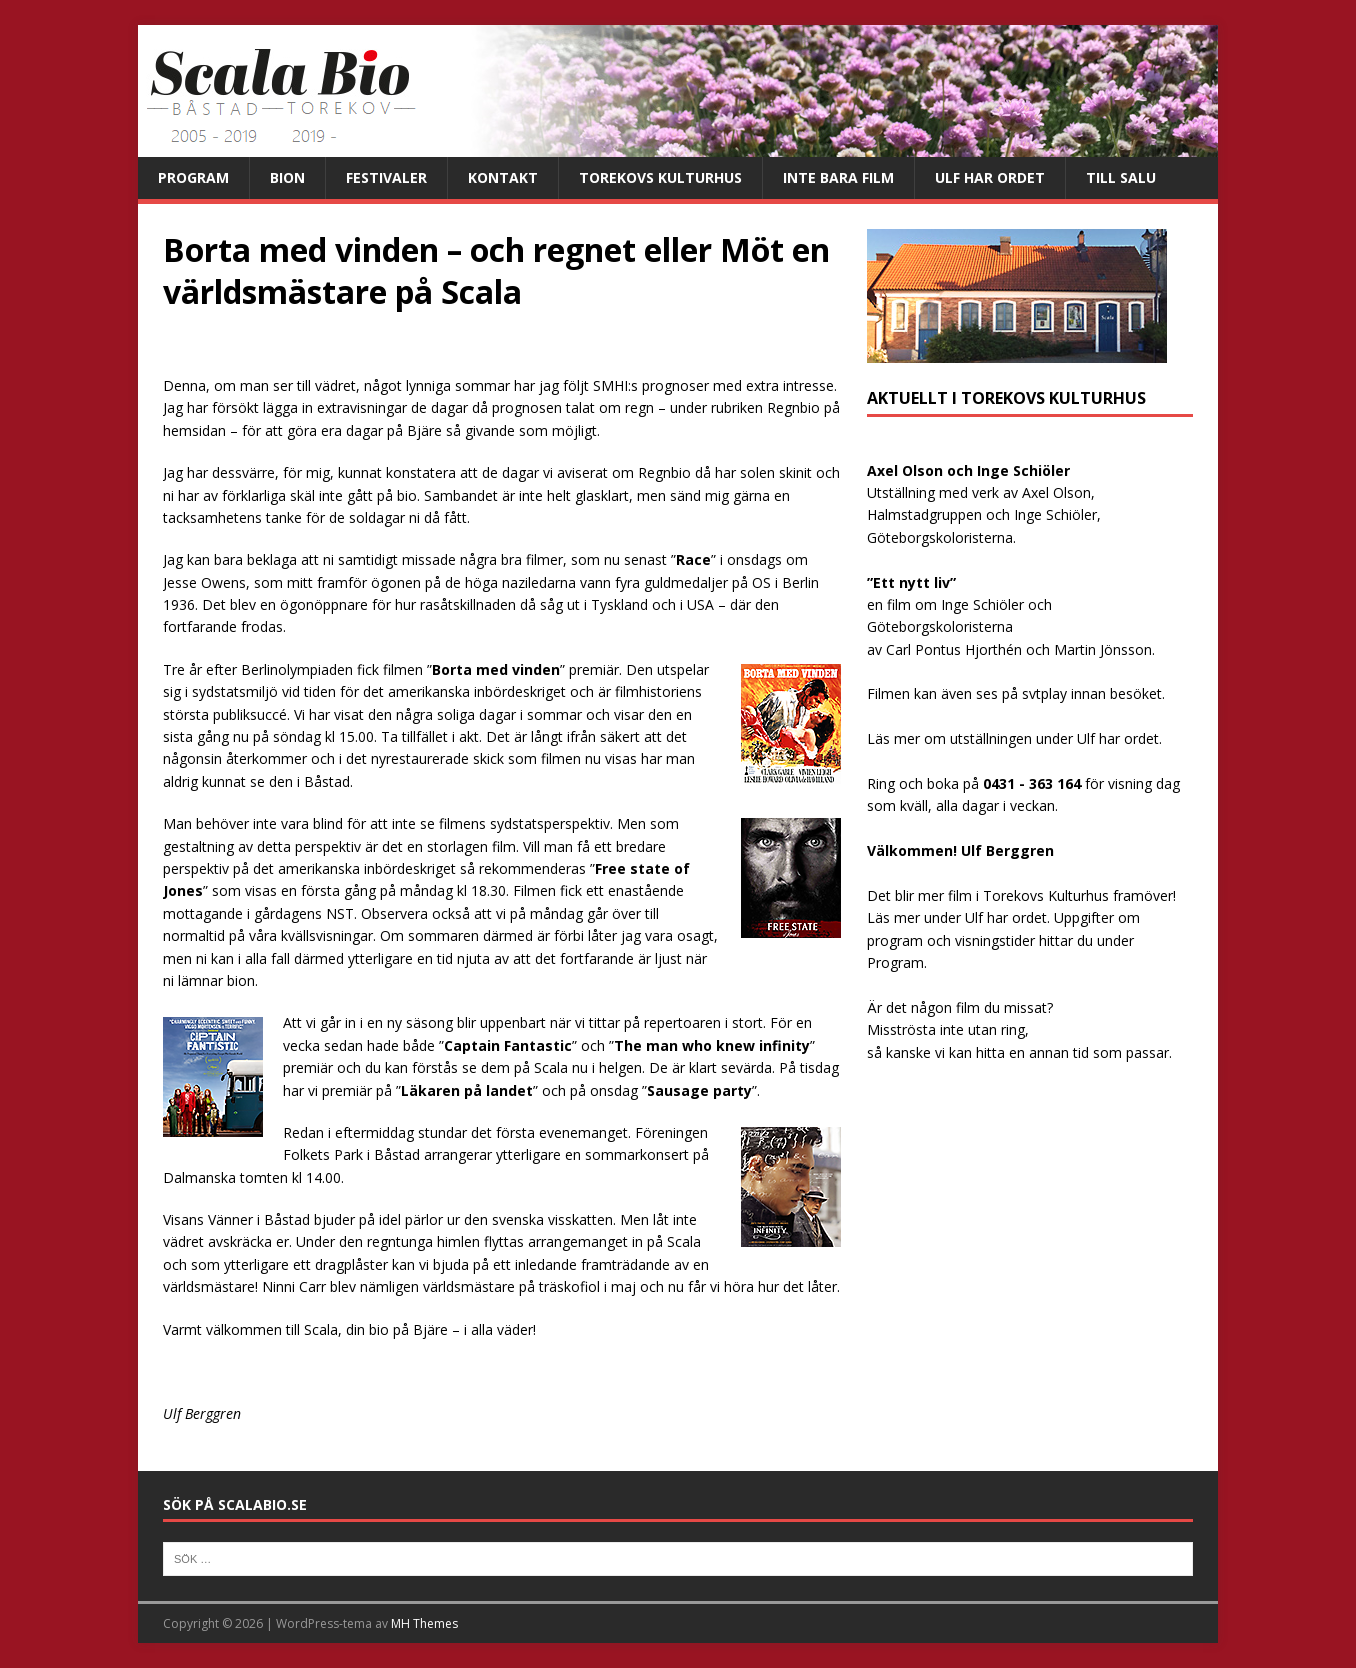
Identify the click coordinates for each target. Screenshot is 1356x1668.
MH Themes (424, 1623)
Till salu (1121, 177)
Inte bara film (838, 177)
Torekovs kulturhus (660, 177)
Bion (287, 177)
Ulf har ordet (990, 177)
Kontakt (503, 177)
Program (193, 177)
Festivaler (386, 177)
